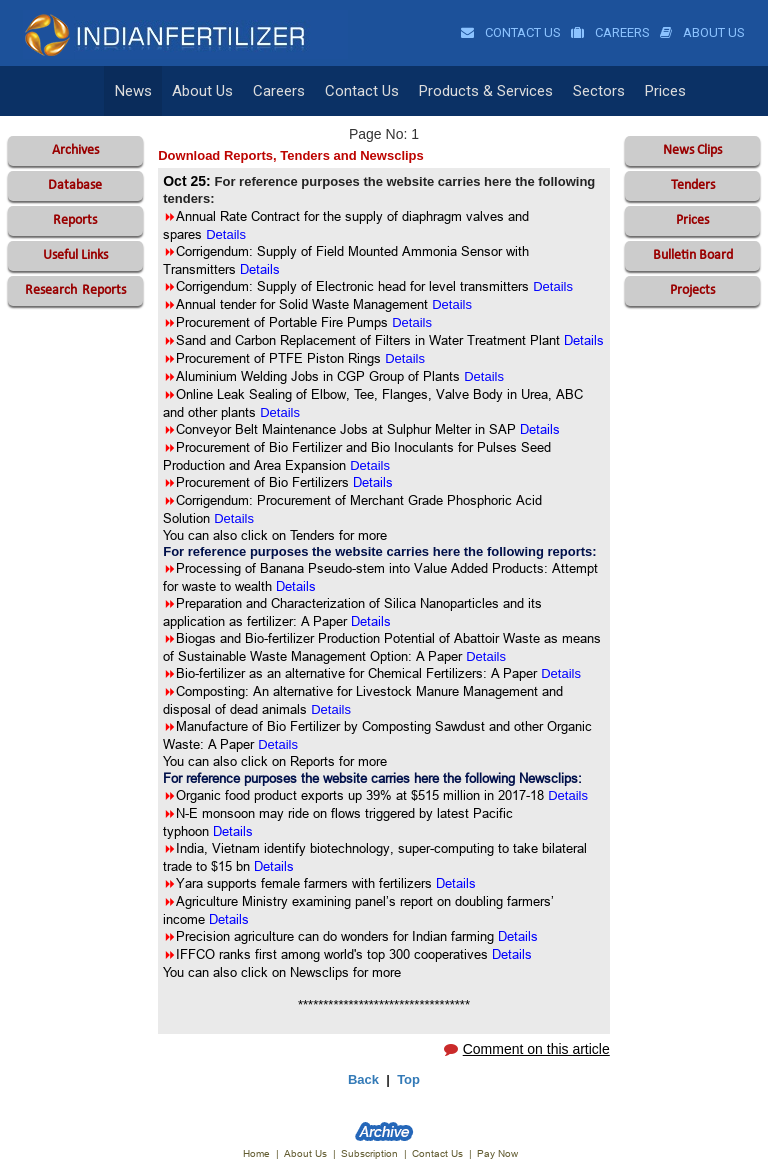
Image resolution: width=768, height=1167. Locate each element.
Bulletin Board (693, 255)
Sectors (599, 91)
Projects (692, 290)
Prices (665, 91)
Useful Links (75, 255)
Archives (75, 150)
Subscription (369, 1153)
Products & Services (486, 91)
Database (75, 185)
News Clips (692, 150)
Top (408, 1079)
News (133, 91)
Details (296, 586)
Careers (610, 32)
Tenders (693, 185)
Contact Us (511, 32)
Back (363, 1079)
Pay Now (497, 1153)
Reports (75, 220)
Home (256, 1153)
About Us (702, 32)
